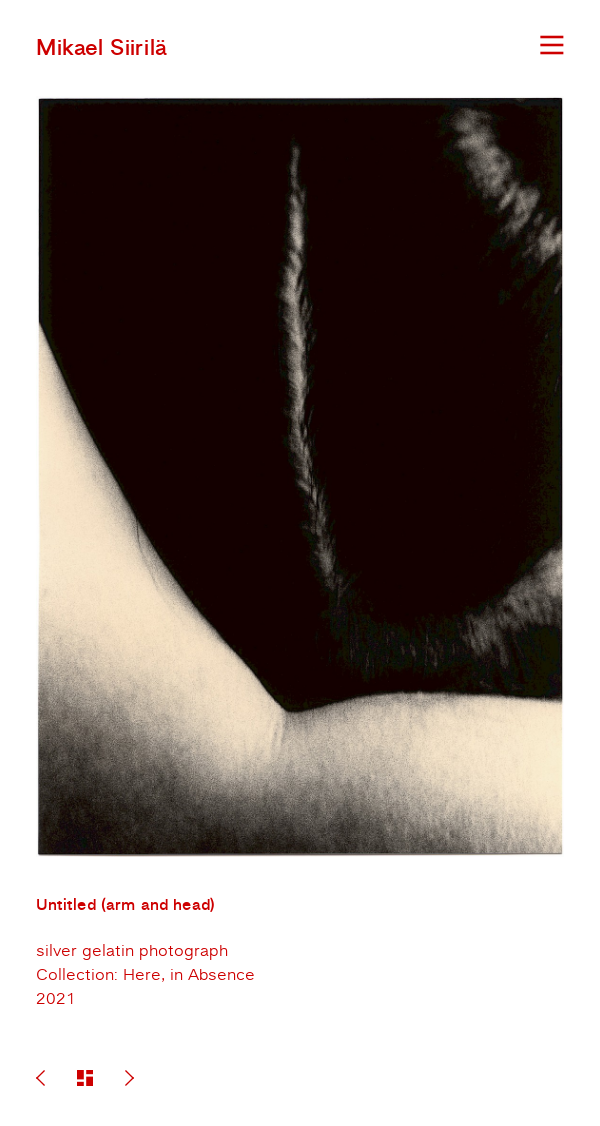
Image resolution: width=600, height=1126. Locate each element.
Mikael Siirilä (101, 47)
